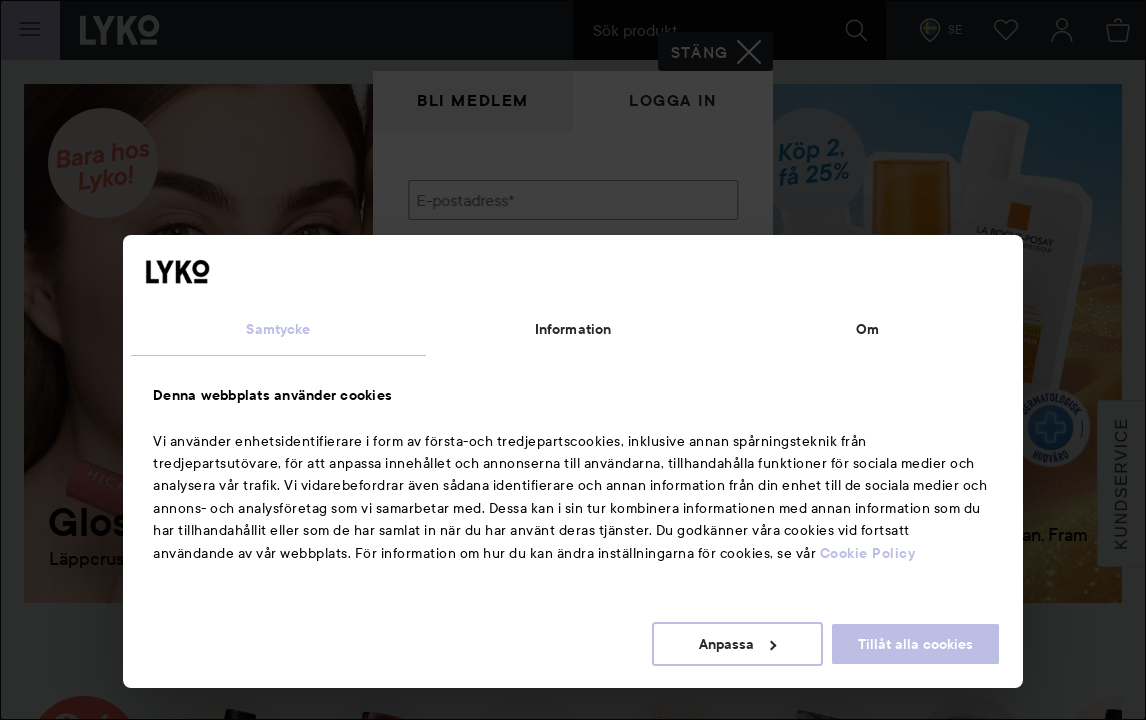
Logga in (673, 100)
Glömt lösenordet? (474, 340)
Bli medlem (473, 100)
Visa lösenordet (686, 302)
